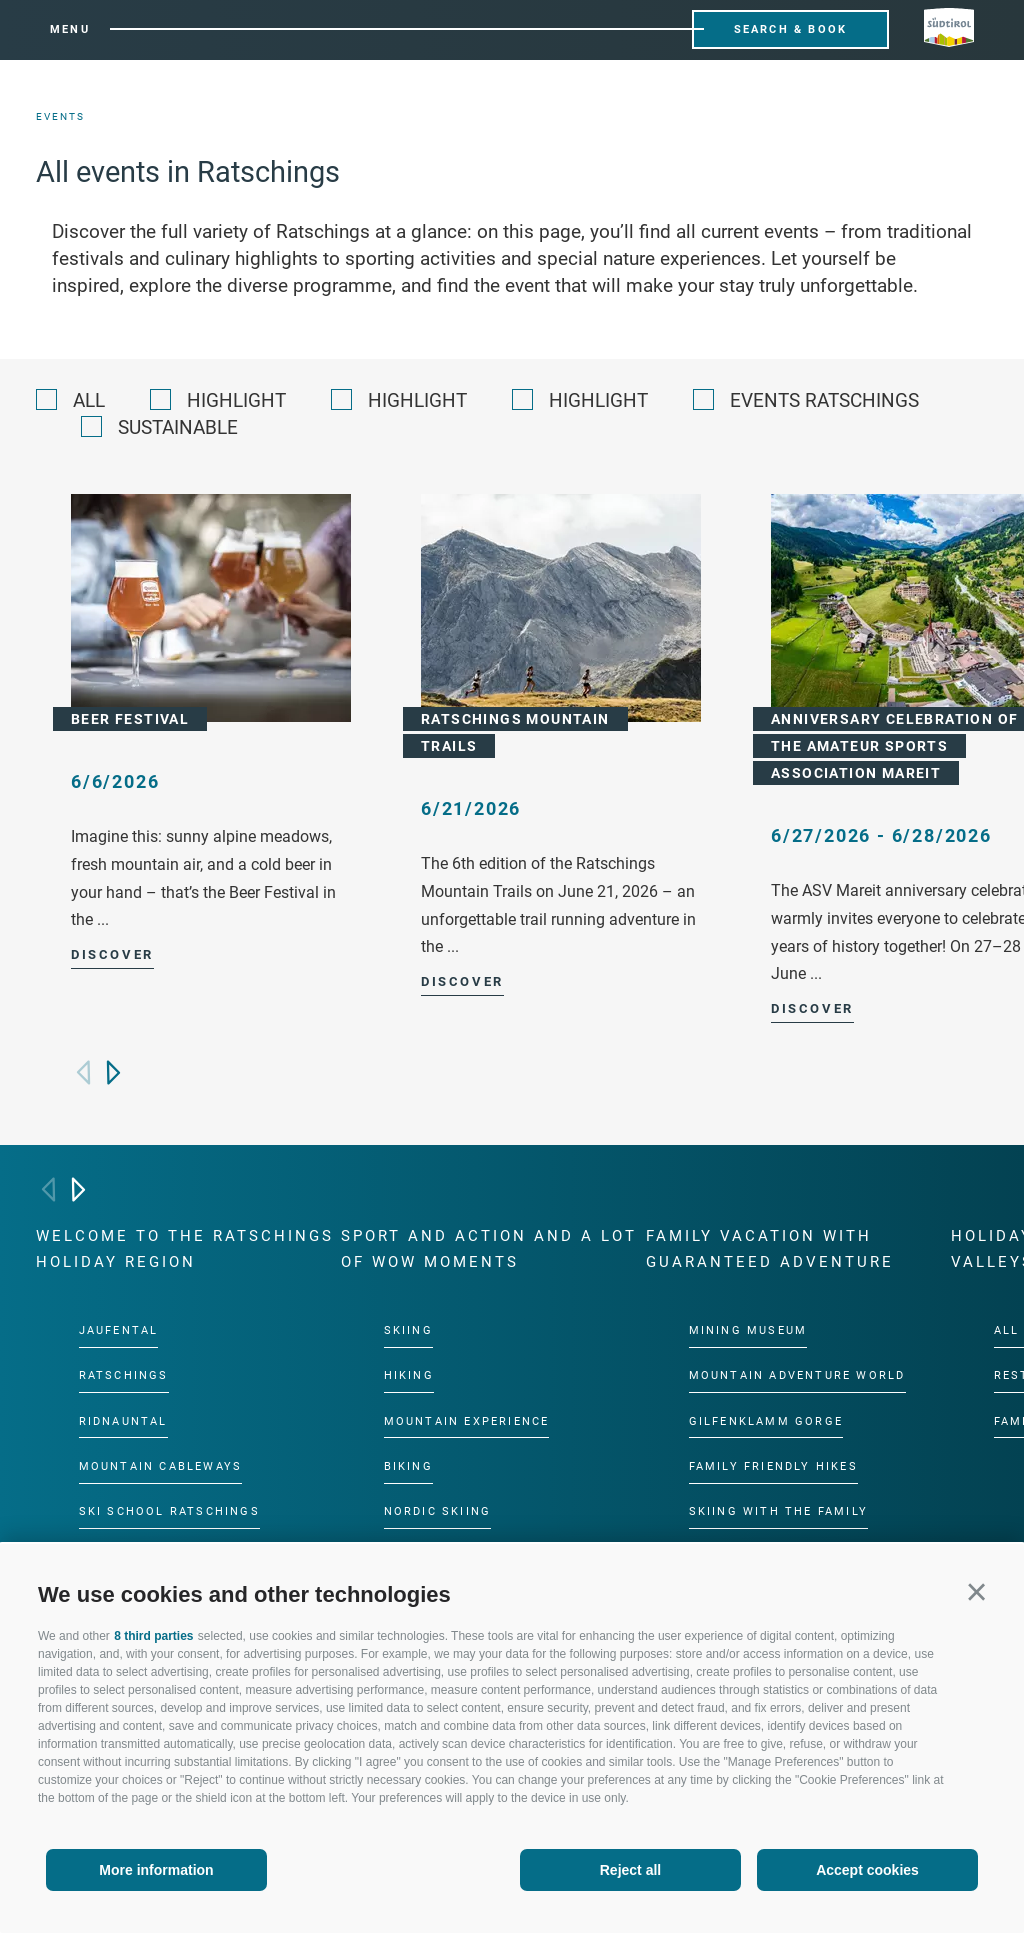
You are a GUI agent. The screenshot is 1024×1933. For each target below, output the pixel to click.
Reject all (630, 1870)
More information (156, 1870)
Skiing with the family (778, 1511)
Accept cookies (867, 1870)
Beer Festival (130, 719)
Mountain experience (467, 1420)
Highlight (236, 400)
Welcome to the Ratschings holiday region (185, 1249)
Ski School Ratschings (169, 1511)
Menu (70, 29)
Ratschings (124, 1375)
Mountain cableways (161, 1466)
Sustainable (178, 427)
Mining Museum (748, 1330)
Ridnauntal (123, 1420)
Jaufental (119, 1330)
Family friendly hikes (773, 1466)
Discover (112, 954)
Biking (408, 1466)
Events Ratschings (824, 400)
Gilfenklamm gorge (766, 1420)
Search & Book (791, 29)
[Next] (113, 1072)
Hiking (409, 1375)
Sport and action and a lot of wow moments (489, 1249)
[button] (976, 1591)
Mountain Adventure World (797, 1375)
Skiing (408, 1330)
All (89, 400)
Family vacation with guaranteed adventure (770, 1249)
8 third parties (153, 1636)
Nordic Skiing (438, 1511)
